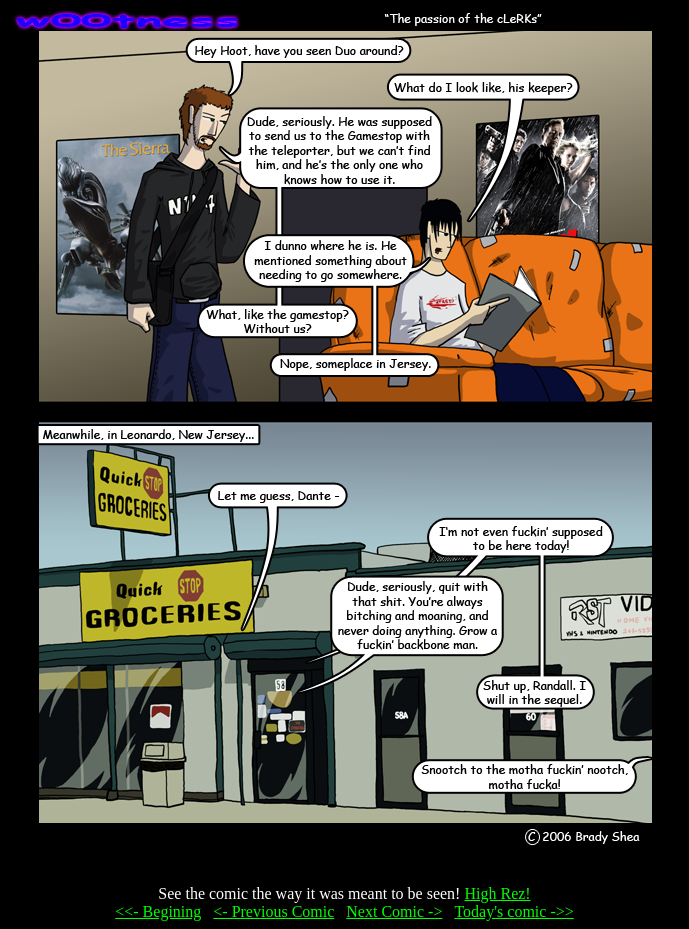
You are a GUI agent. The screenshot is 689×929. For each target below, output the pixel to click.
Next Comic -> (394, 911)
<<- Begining (158, 911)
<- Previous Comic (273, 911)
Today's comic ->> (513, 911)
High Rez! (497, 893)
